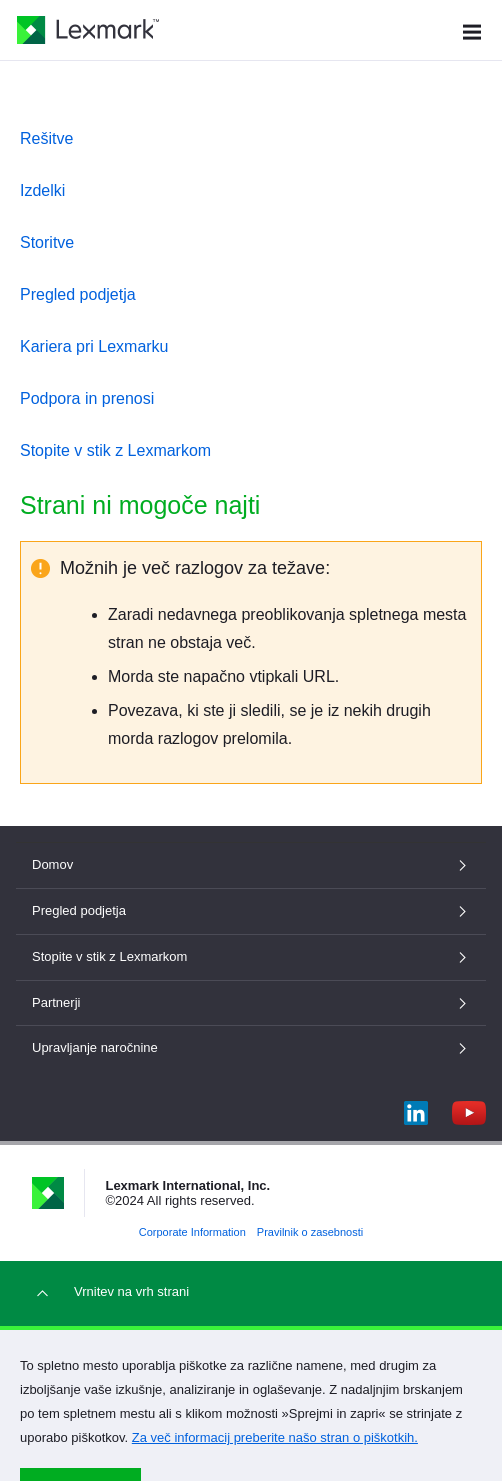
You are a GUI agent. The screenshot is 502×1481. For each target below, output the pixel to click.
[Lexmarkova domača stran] (88, 30)
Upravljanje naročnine (251, 1047)
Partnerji (251, 1002)
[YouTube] (469, 1108)
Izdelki (42, 190)
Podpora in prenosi (87, 398)
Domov (251, 864)
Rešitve (46, 138)
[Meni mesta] (472, 29)
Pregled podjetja (78, 294)
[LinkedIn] (416, 1108)
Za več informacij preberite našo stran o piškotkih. (275, 1437)
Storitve (47, 242)
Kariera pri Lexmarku (94, 346)
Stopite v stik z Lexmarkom (115, 450)
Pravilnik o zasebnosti (310, 1232)
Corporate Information (192, 1232)
